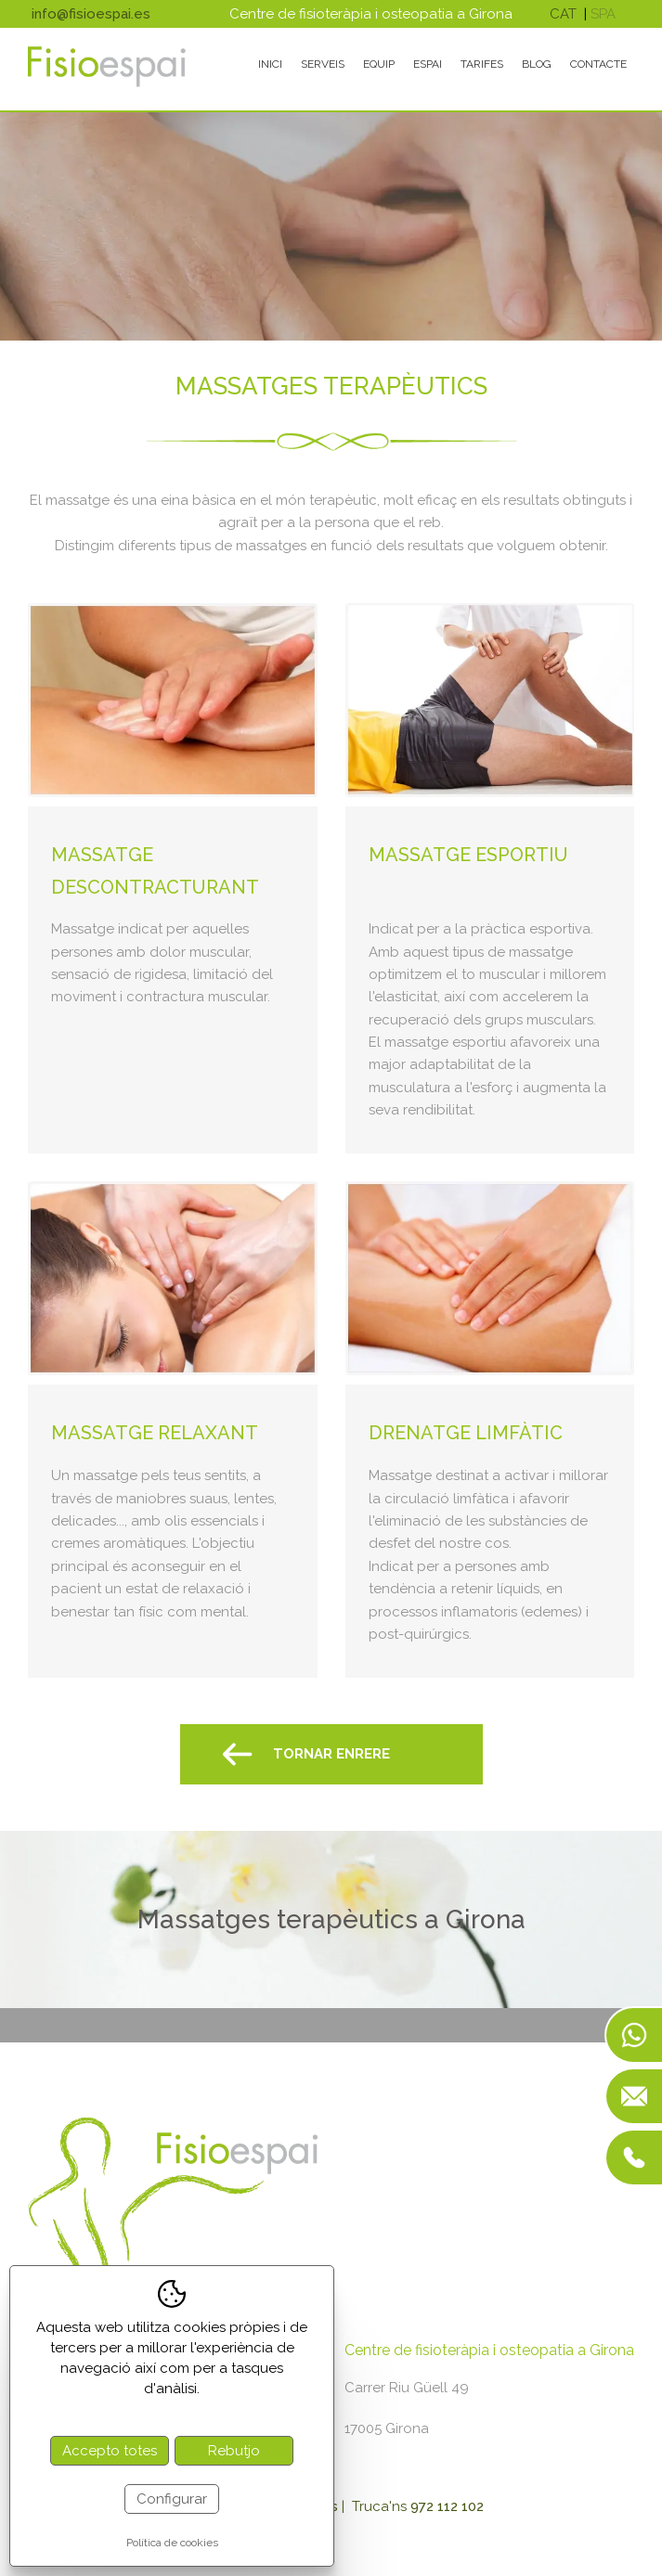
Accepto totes (109, 2450)
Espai (427, 64)
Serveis (322, 64)
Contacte (598, 64)
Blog (537, 64)
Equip (379, 64)
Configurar (171, 2499)
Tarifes (482, 64)
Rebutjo (234, 2450)
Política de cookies (172, 2542)
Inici (270, 64)
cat (563, 14)
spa (603, 14)
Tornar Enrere (331, 1753)
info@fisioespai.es (91, 14)
